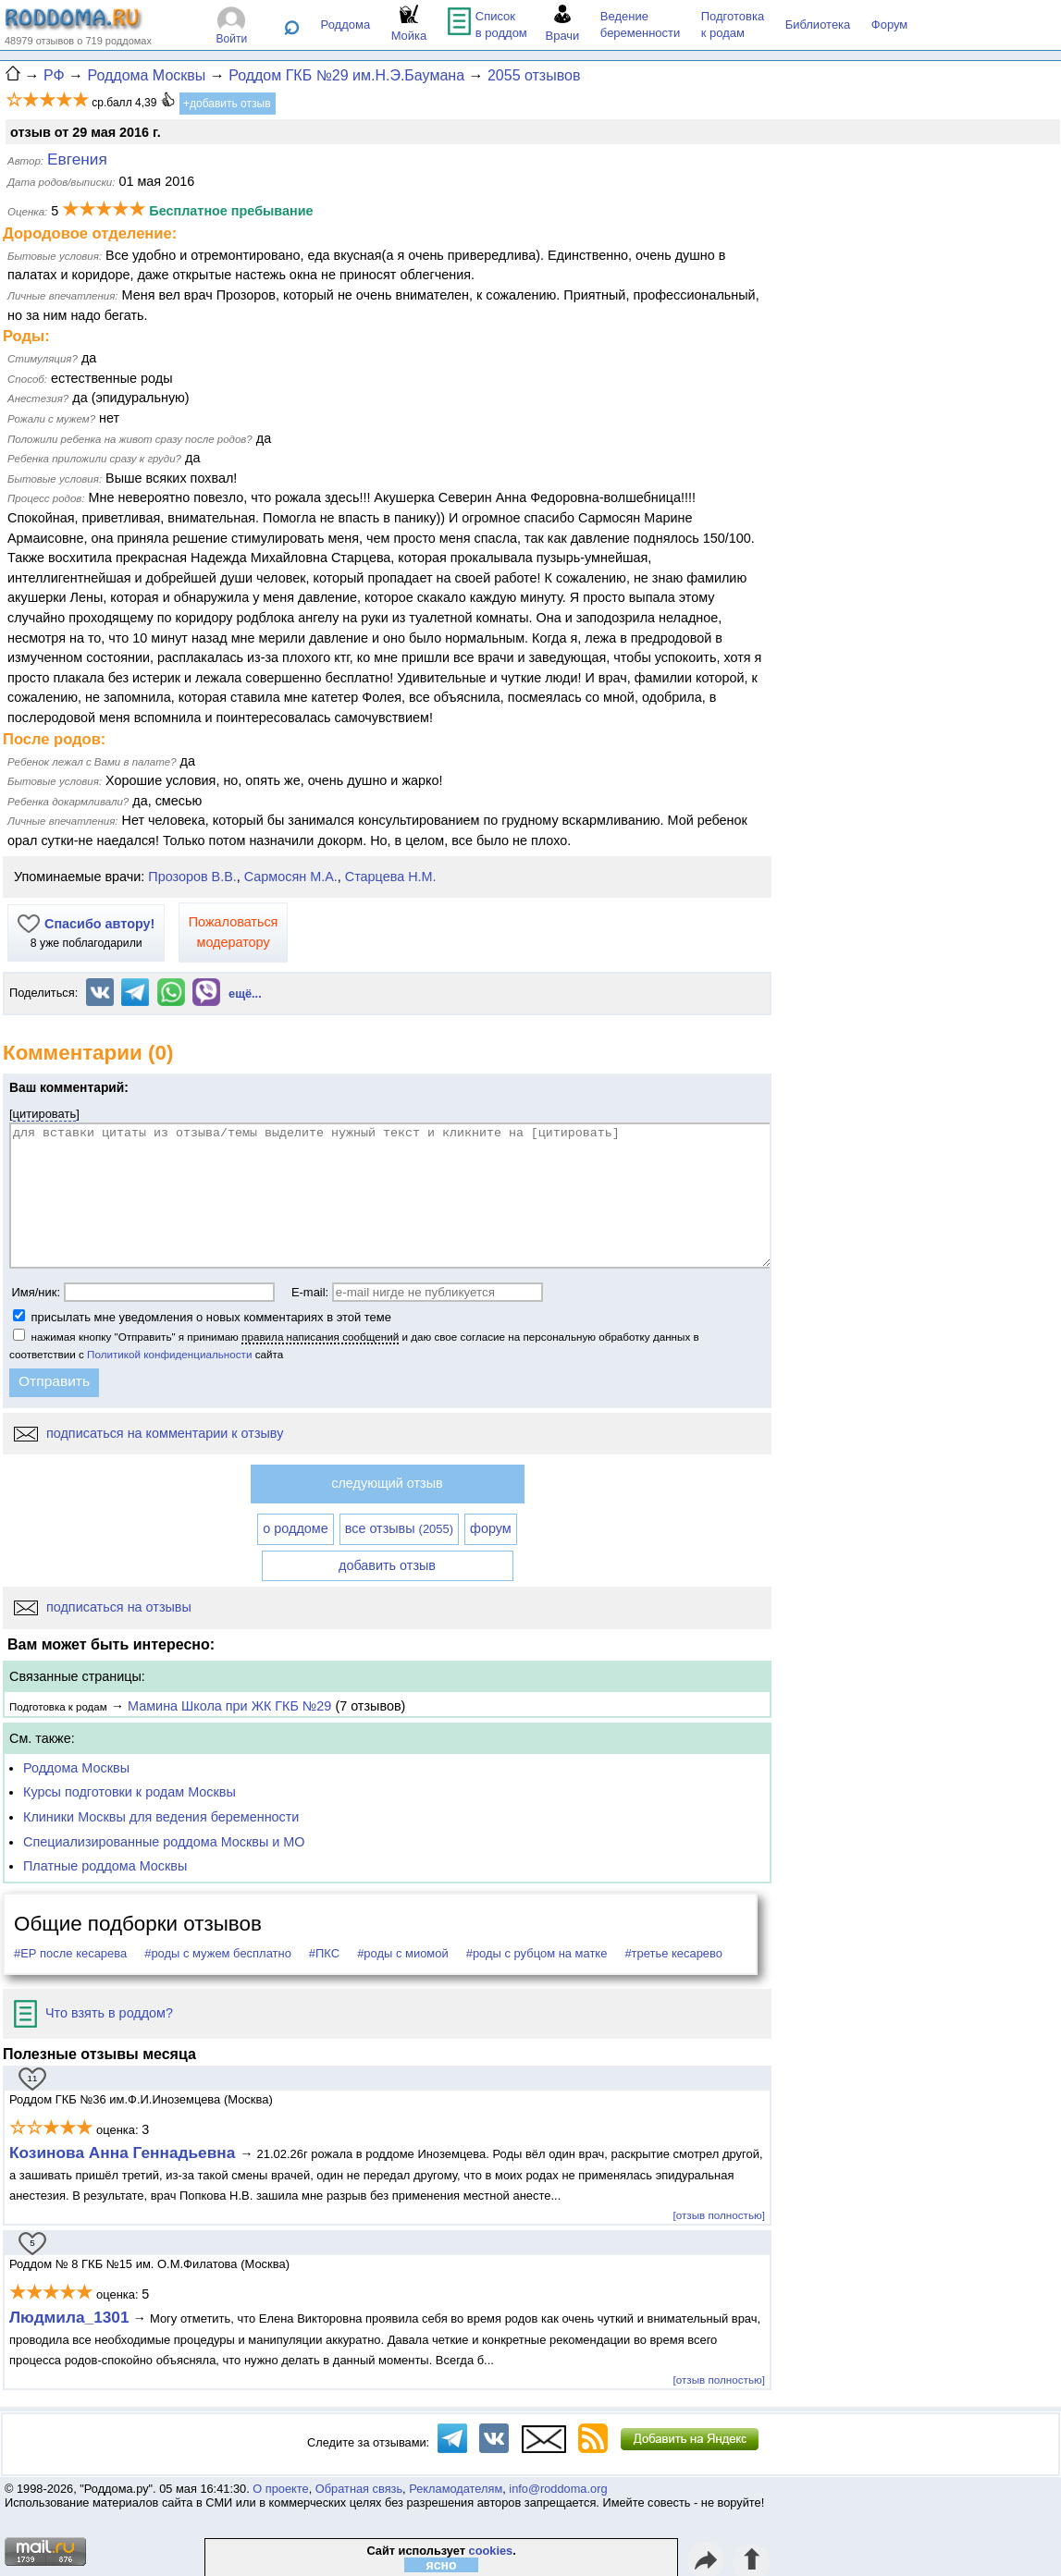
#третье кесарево (673, 1953)
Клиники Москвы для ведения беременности (161, 1816)
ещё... (245, 993)
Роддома (346, 24)
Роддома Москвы (76, 1767)
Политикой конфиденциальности (169, 1354)
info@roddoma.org (558, 2489)
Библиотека (818, 24)
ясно (441, 2565)
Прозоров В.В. (192, 876)
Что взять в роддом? (93, 2013)
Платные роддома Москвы (105, 1865)
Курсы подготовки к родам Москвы (129, 1792)
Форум (889, 24)
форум (491, 1528)
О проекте (280, 2489)
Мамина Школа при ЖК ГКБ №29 (229, 1706)
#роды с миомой (403, 1953)
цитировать (45, 1114)
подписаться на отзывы (102, 1607)
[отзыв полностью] (719, 2215)
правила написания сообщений (320, 1337)
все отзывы (399, 1528)
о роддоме (295, 1528)
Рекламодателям (455, 2489)
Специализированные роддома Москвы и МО (164, 1841)
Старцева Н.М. (391, 876)
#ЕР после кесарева (70, 1953)
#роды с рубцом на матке (537, 1953)
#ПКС (324, 1953)
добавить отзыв (387, 1565)
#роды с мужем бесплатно (217, 1953)
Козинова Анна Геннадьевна (124, 2152)
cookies (491, 2551)
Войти (232, 38)
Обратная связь (358, 2489)
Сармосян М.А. (291, 876)
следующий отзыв (386, 1483)
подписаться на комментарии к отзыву (148, 1433)
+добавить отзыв (227, 103)
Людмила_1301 (69, 2317)
